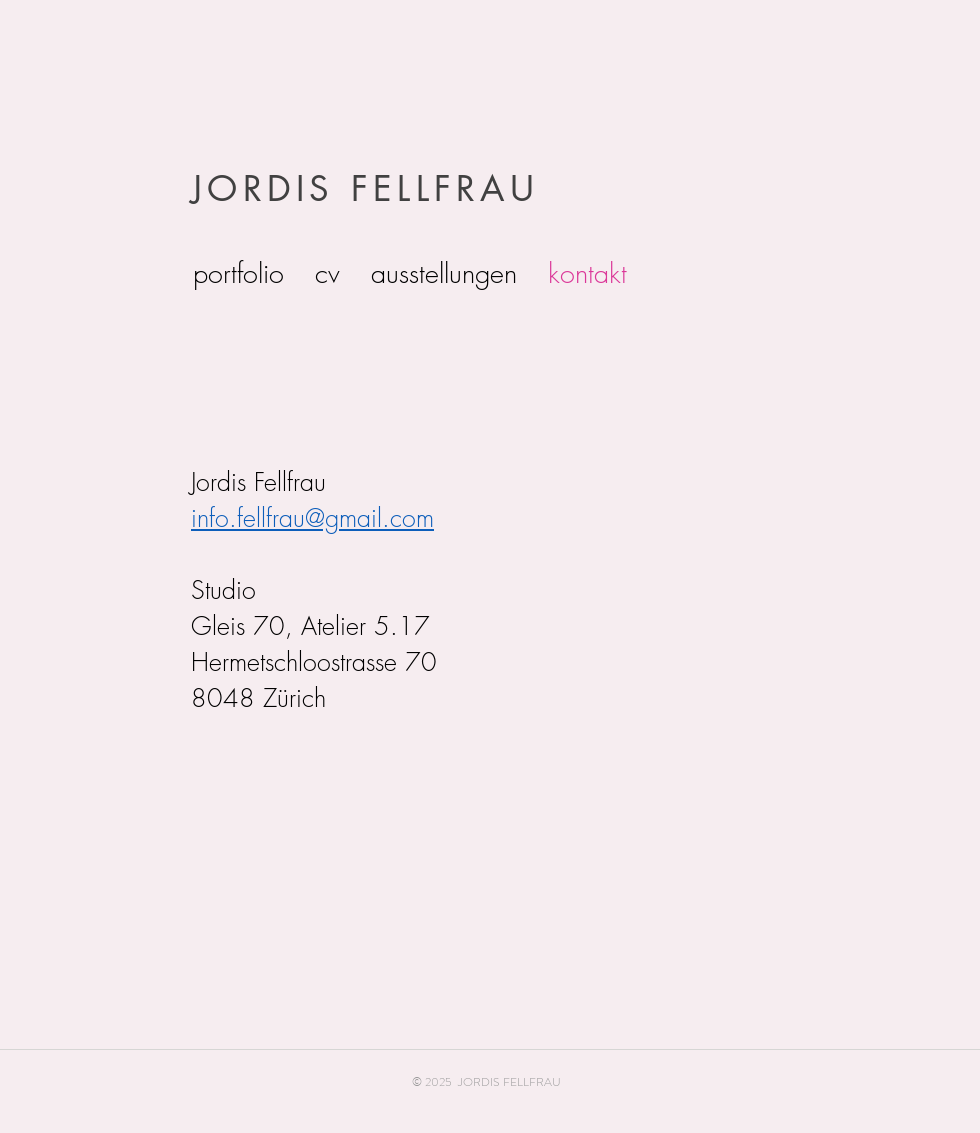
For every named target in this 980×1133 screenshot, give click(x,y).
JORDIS (263, 188)
